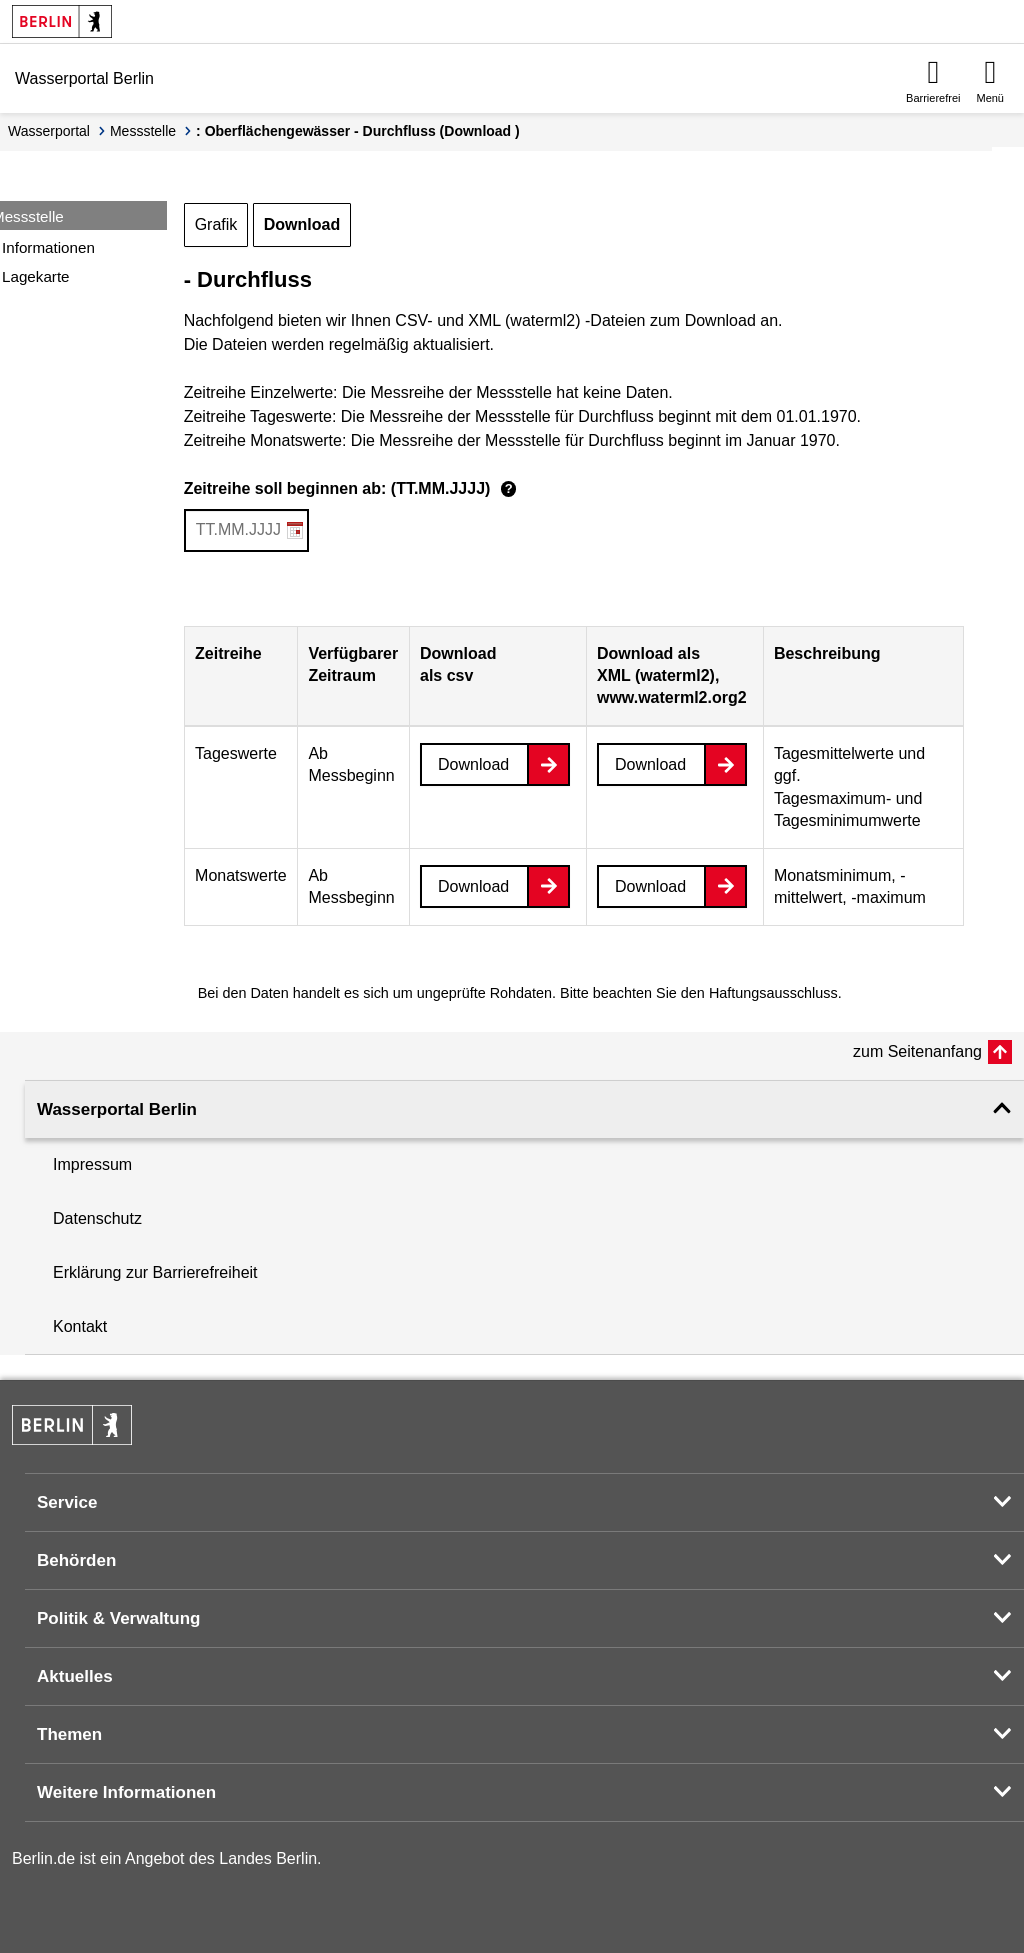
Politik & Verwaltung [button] (118, 1618)
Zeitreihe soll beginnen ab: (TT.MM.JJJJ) (353, 490)
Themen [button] (69, 1734)
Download (302, 224)
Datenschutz (97, 1218)
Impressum (92, 1164)
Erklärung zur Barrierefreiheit (155, 1272)
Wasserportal (49, 131)
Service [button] (67, 1502)
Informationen (48, 247)
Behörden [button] (76, 1560)
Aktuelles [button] (75, 1676)
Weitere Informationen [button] (126, 1792)
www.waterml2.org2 (672, 697)
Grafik (216, 224)
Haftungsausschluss (773, 993)
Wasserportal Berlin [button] (117, 1109)
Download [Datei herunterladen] (473, 764)
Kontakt (80, 1326)
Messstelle (143, 131)
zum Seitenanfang (917, 1051)
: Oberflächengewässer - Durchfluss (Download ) (358, 131)
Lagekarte (36, 276)
